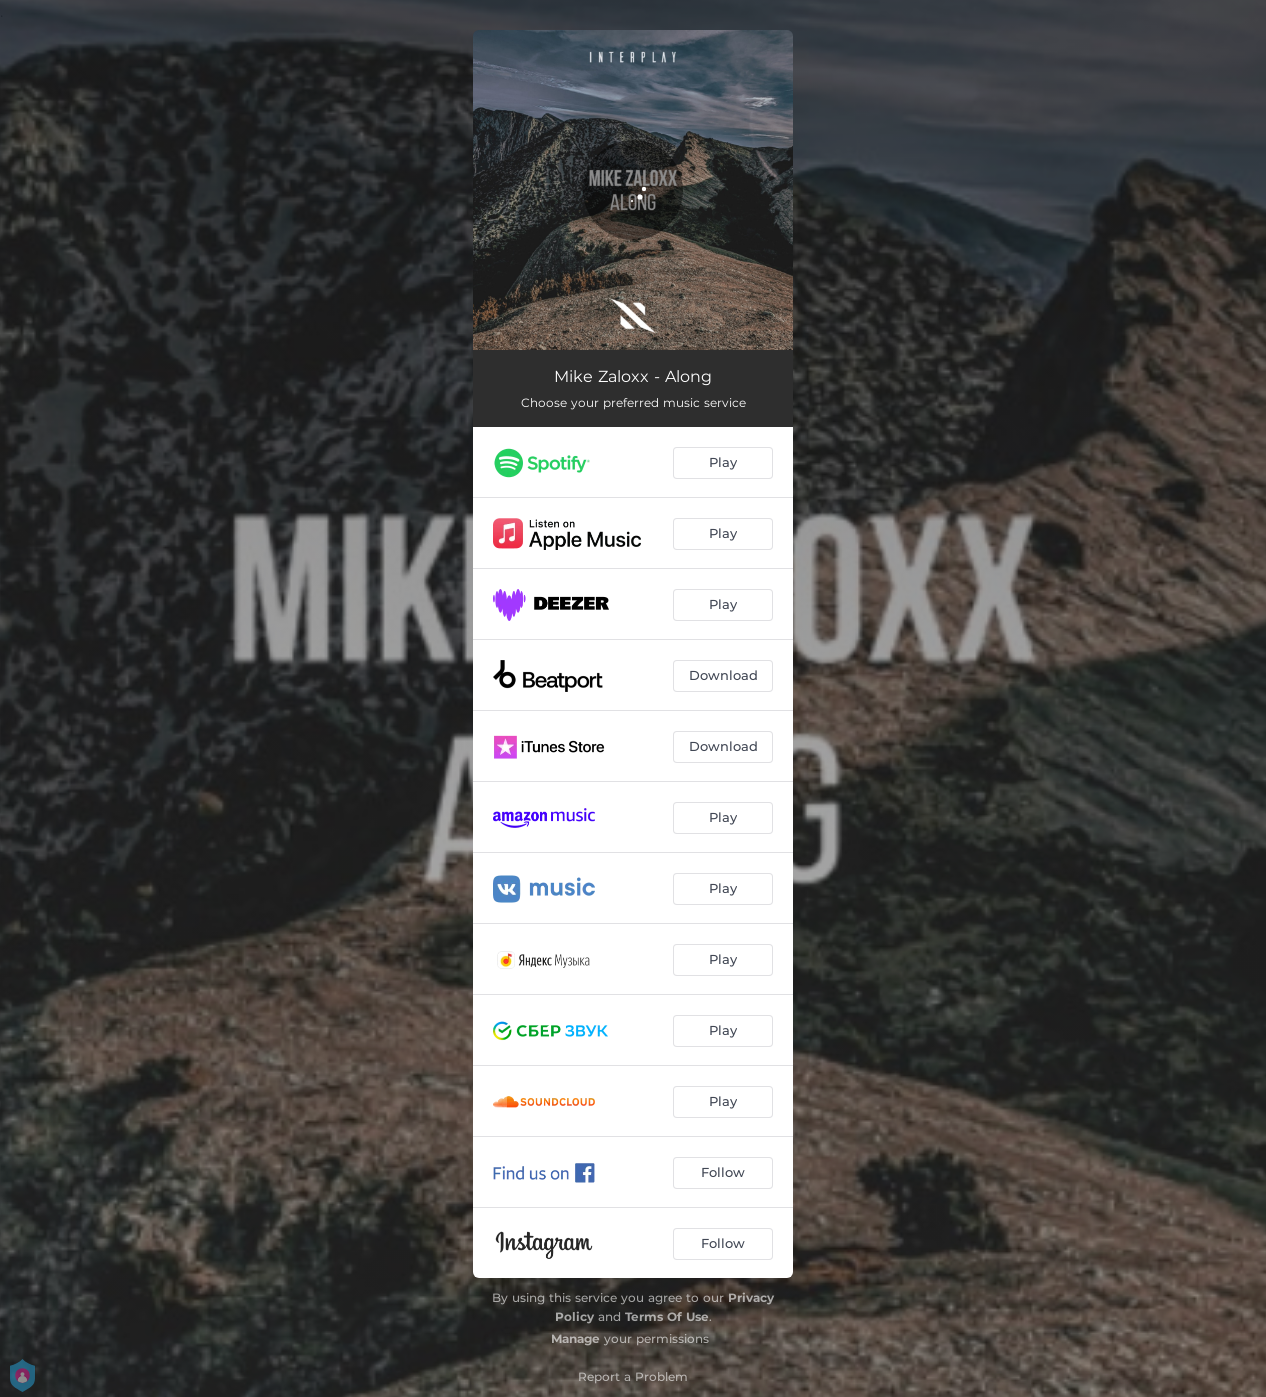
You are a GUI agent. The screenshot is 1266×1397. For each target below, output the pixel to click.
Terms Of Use (667, 1316)
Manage (575, 1338)
